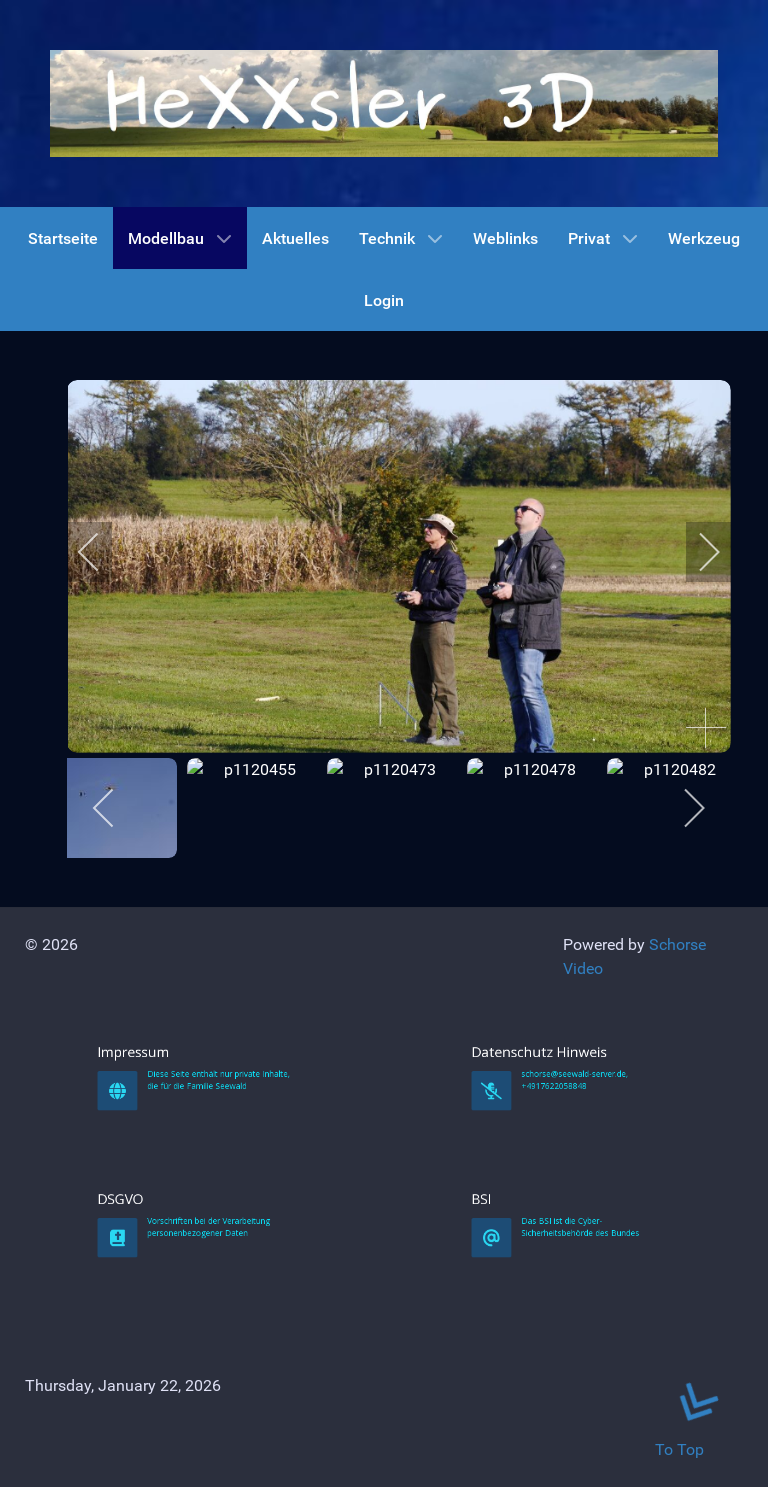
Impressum (179, 1231)
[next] (696, 552)
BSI (546, 1377)
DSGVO (175, 1377)
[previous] (102, 552)
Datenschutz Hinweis (562, 1231)
